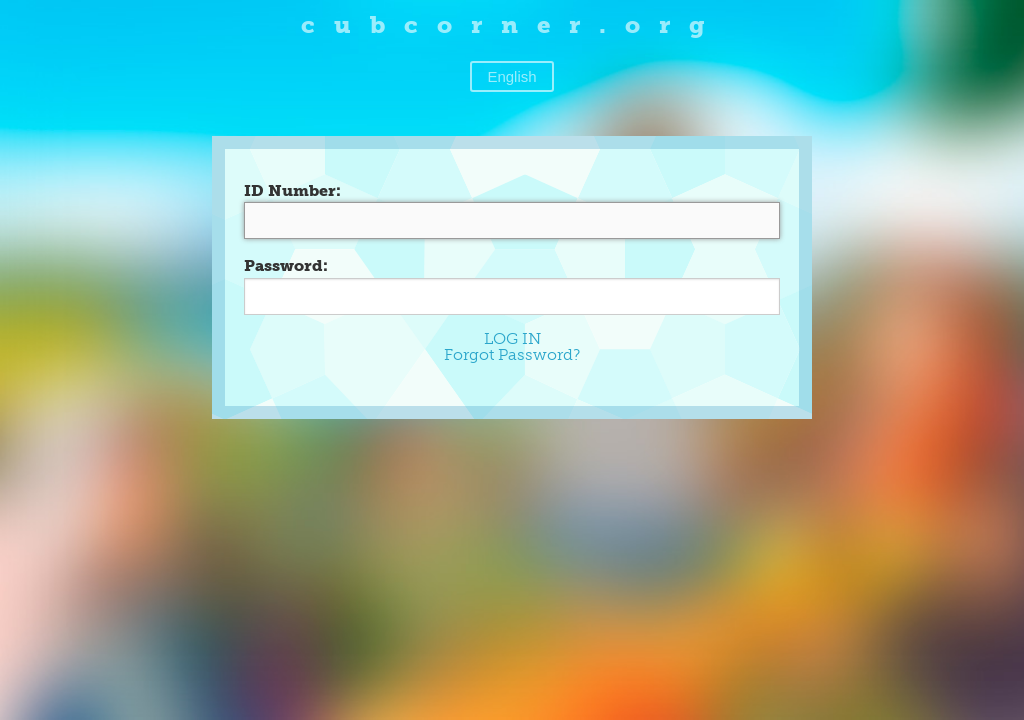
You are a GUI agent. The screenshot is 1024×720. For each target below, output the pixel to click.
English (511, 76)
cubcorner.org (512, 24)
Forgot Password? (512, 354)
